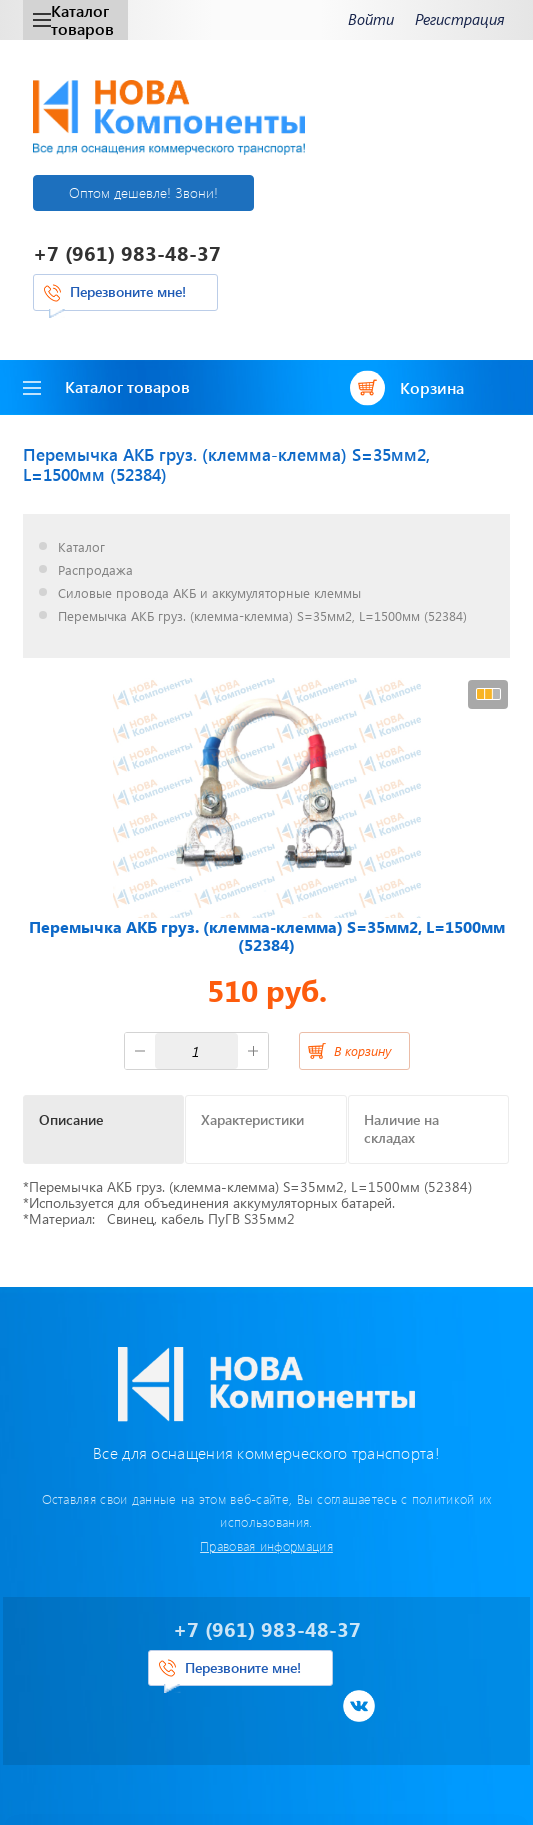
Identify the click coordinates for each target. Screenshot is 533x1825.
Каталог (81, 547)
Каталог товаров (73, 19)
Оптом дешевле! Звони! (143, 192)
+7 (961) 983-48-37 (127, 252)
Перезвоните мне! (128, 291)
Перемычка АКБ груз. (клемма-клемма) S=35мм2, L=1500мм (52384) (262, 616)
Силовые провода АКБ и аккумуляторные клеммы (209, 593)
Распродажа (95, 570)
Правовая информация (266, 1545)
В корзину (362, 1050)
